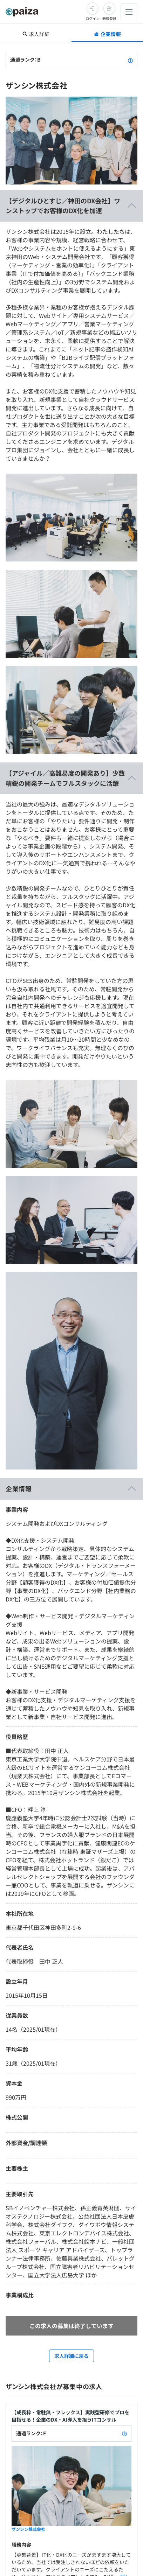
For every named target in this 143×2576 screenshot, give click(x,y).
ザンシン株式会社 (28, 2529)
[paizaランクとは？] (130, 59)
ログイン (93, 18)
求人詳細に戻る (71, 2355)
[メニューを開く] (129, 12)
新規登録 (109, 18)
